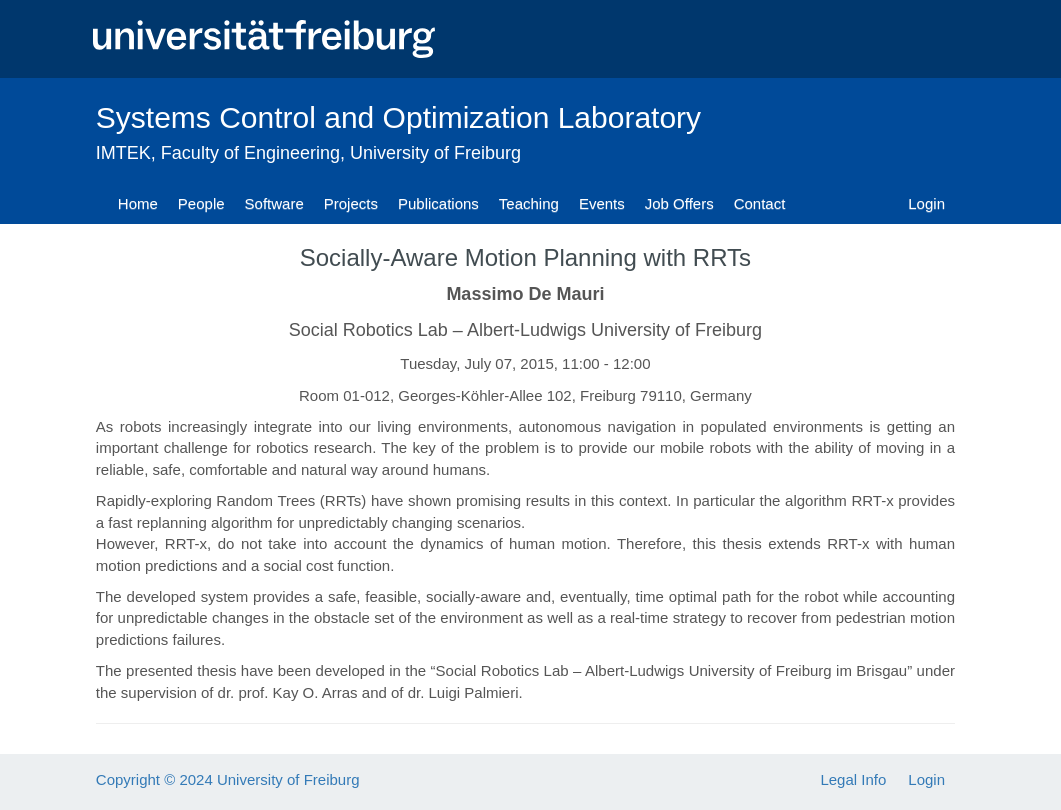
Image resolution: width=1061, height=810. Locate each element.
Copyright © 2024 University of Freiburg (228, 779)
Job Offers (679, 203)
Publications (438, 203)
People (201, 203)
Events (602, 203)
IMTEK (123, 153)
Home (138, 203)
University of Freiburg (435, 153)
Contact (760, 203)
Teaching (529, 203)
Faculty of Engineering (250, 153)
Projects (351, 203)
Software (274, 203)
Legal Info (853, 779)
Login (926, 203)
